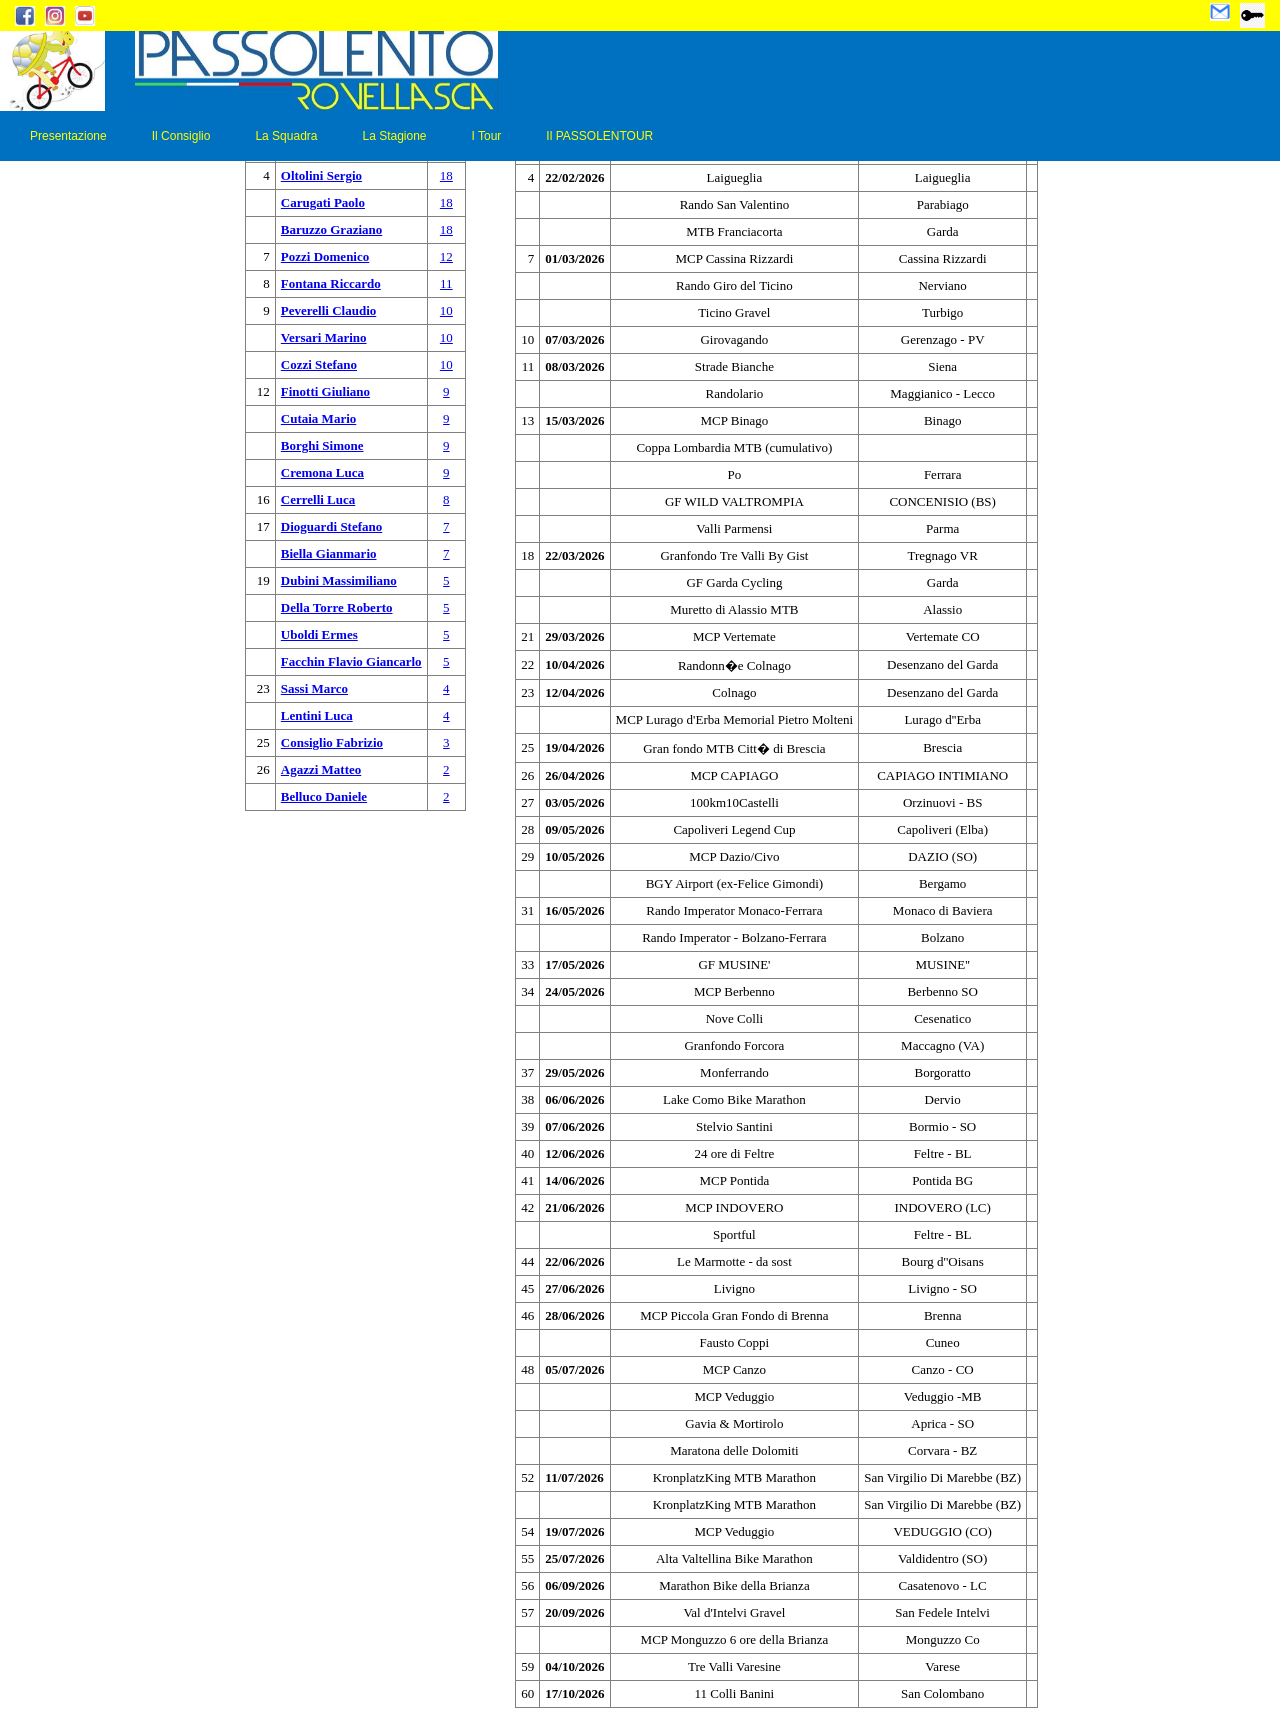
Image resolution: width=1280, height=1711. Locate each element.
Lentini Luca (317, 715)
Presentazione (68, 136)
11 (446, 283)
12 (446, 256)
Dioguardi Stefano (331, 526)
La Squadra (286, 136)
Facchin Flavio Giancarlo (351, 661)
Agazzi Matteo (321, 769)
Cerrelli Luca (318, 499)
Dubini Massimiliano (339, 580)
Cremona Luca (322, 472)
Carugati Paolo (323, 202)
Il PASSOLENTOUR (599, 136)
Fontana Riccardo (331, 283)
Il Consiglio (181, 136)
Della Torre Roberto (337, 607)
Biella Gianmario (329, 553)
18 (446, 175)
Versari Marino (324, 337)
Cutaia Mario (318, 418)
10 (446, 310)
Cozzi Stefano (319, 364)
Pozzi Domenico (325, 256)
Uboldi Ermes (319, 634)
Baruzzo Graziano (331, 229)
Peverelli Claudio (328, 310)
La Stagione (394, 136)
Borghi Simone (322, 445)
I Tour (487, 136)
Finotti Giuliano (325, 391)
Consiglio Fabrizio (332, 742)
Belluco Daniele (324, 796)
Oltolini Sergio (321, 175)
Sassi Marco (314, 688)
